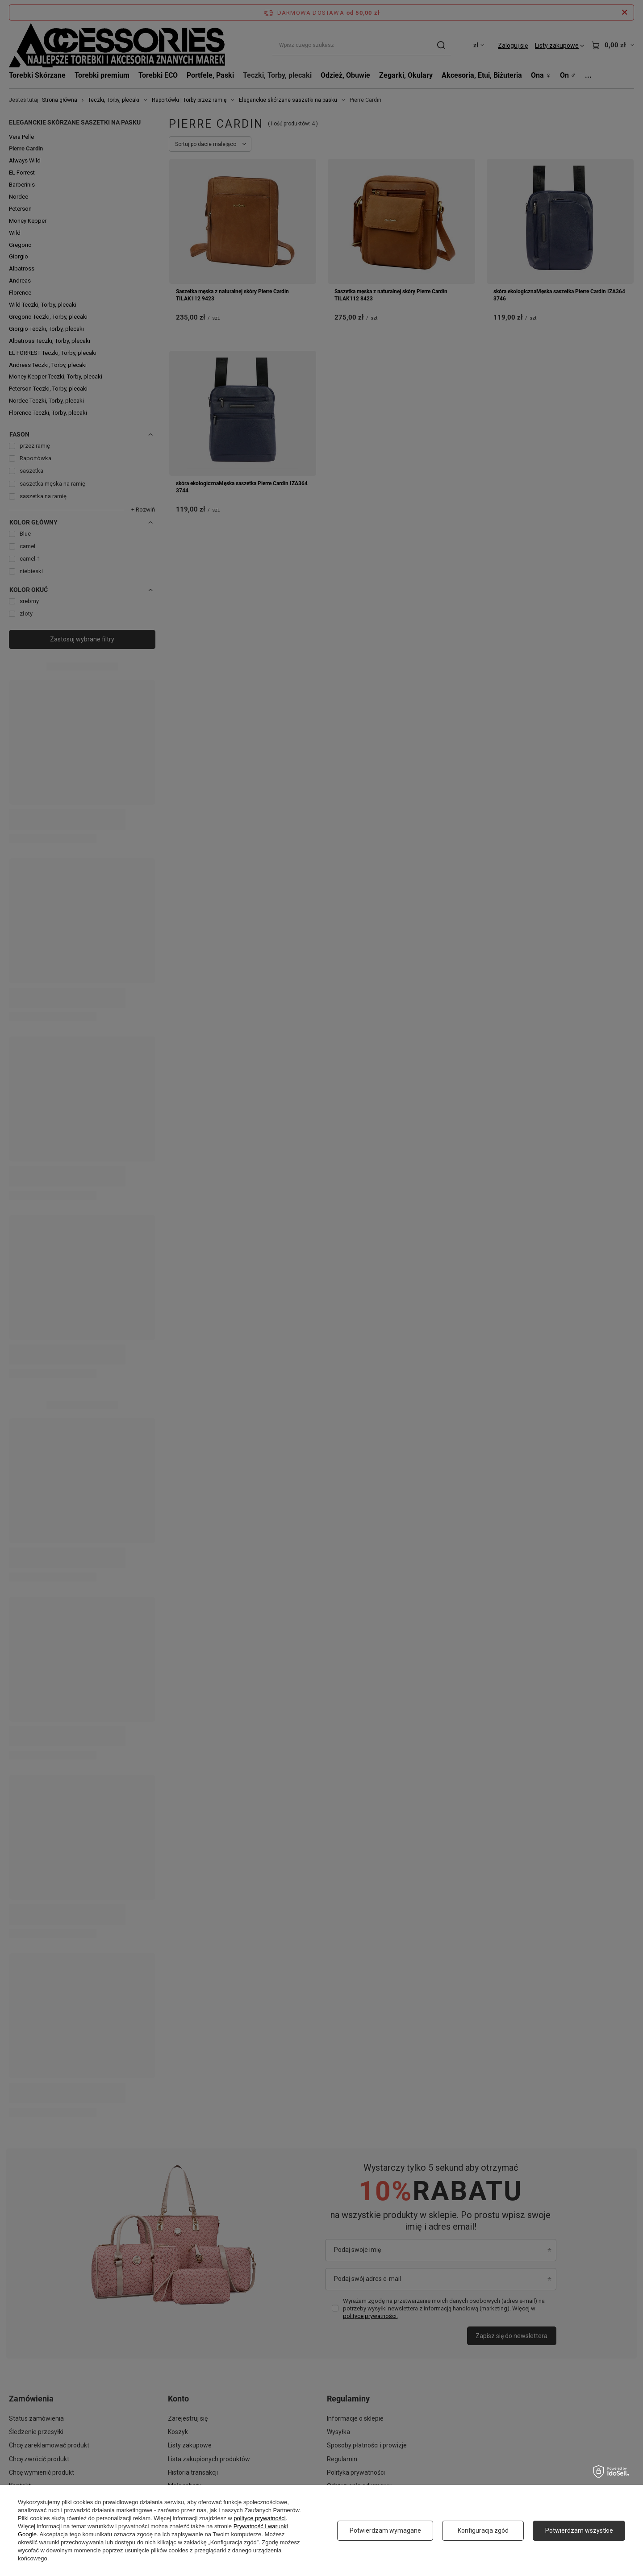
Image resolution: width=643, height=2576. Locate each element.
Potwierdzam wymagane (385, 2530)
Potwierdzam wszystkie (579, 2530)
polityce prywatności (259, 2518)
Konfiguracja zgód (483, 2530)
